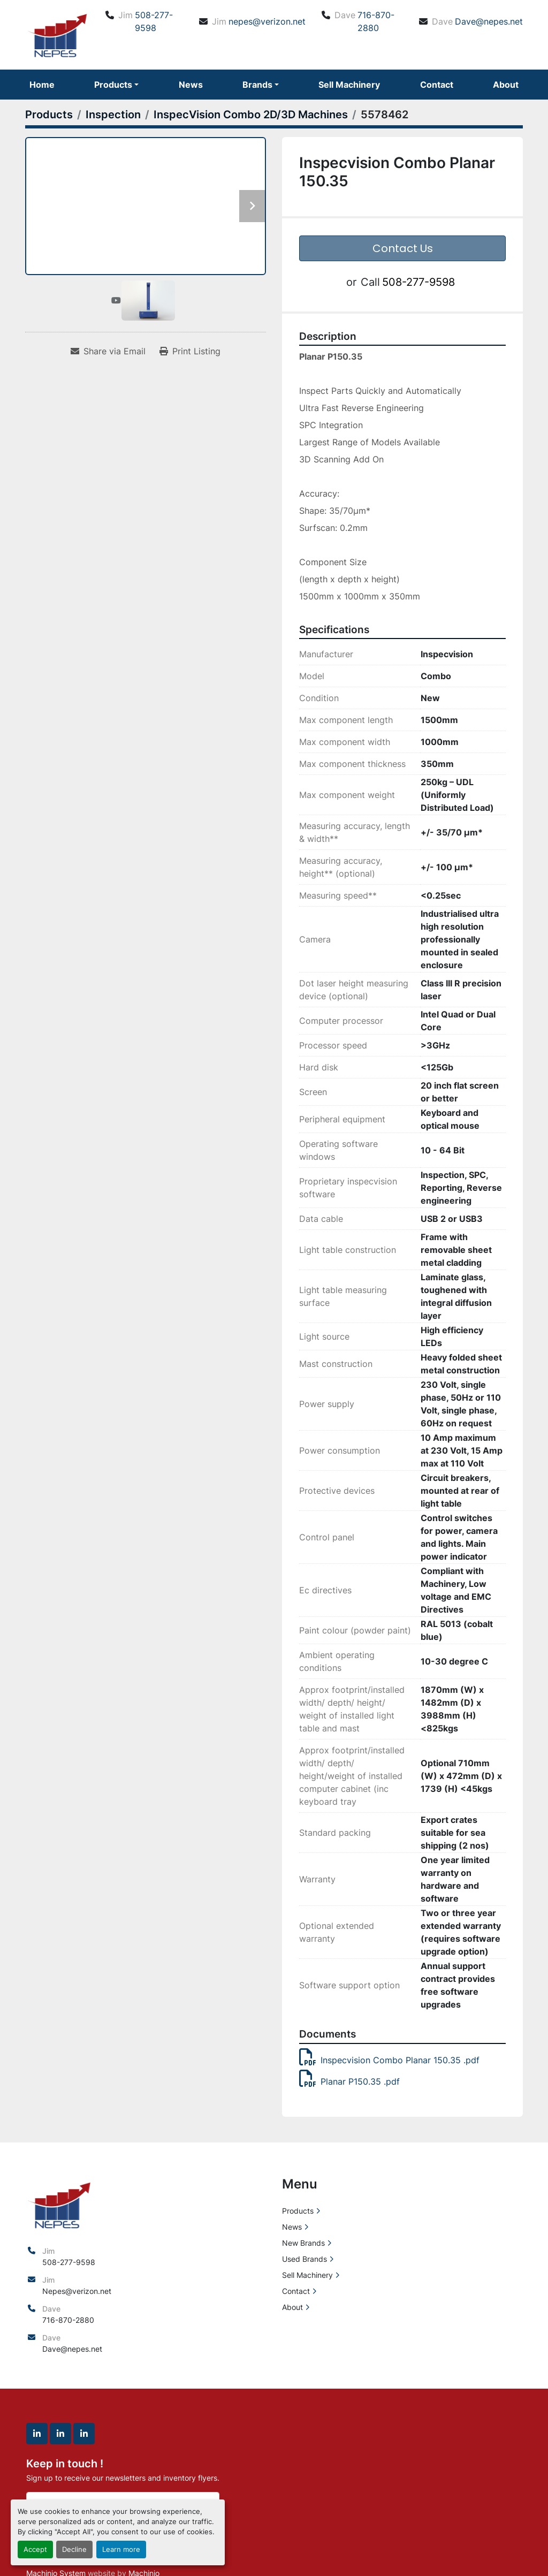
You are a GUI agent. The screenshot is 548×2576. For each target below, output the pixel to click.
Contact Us (402, 248)
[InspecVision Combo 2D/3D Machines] (251, 114)
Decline (74, 2549)
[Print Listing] (190, 351)
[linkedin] (37, 2433)
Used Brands (304, 2258)
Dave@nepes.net (489, 21)
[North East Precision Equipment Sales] (59, 2203)
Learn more (121, 2549)
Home (42, 84)
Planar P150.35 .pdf (349, 2081)
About (506, 84)
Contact (436, 84)
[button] (116, 85)
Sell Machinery (349, 84)
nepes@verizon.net (267, 21)
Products (113, 84)
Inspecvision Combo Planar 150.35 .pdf (389, 2060)
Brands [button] (257, 84)
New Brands (303, 2242)
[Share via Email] (108, 351)
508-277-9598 (154, 21)
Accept (35, 2549)
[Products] (49, 114)
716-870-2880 (375, 21)
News (191, 84)
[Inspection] (113, 114)
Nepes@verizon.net (76, 2291)
